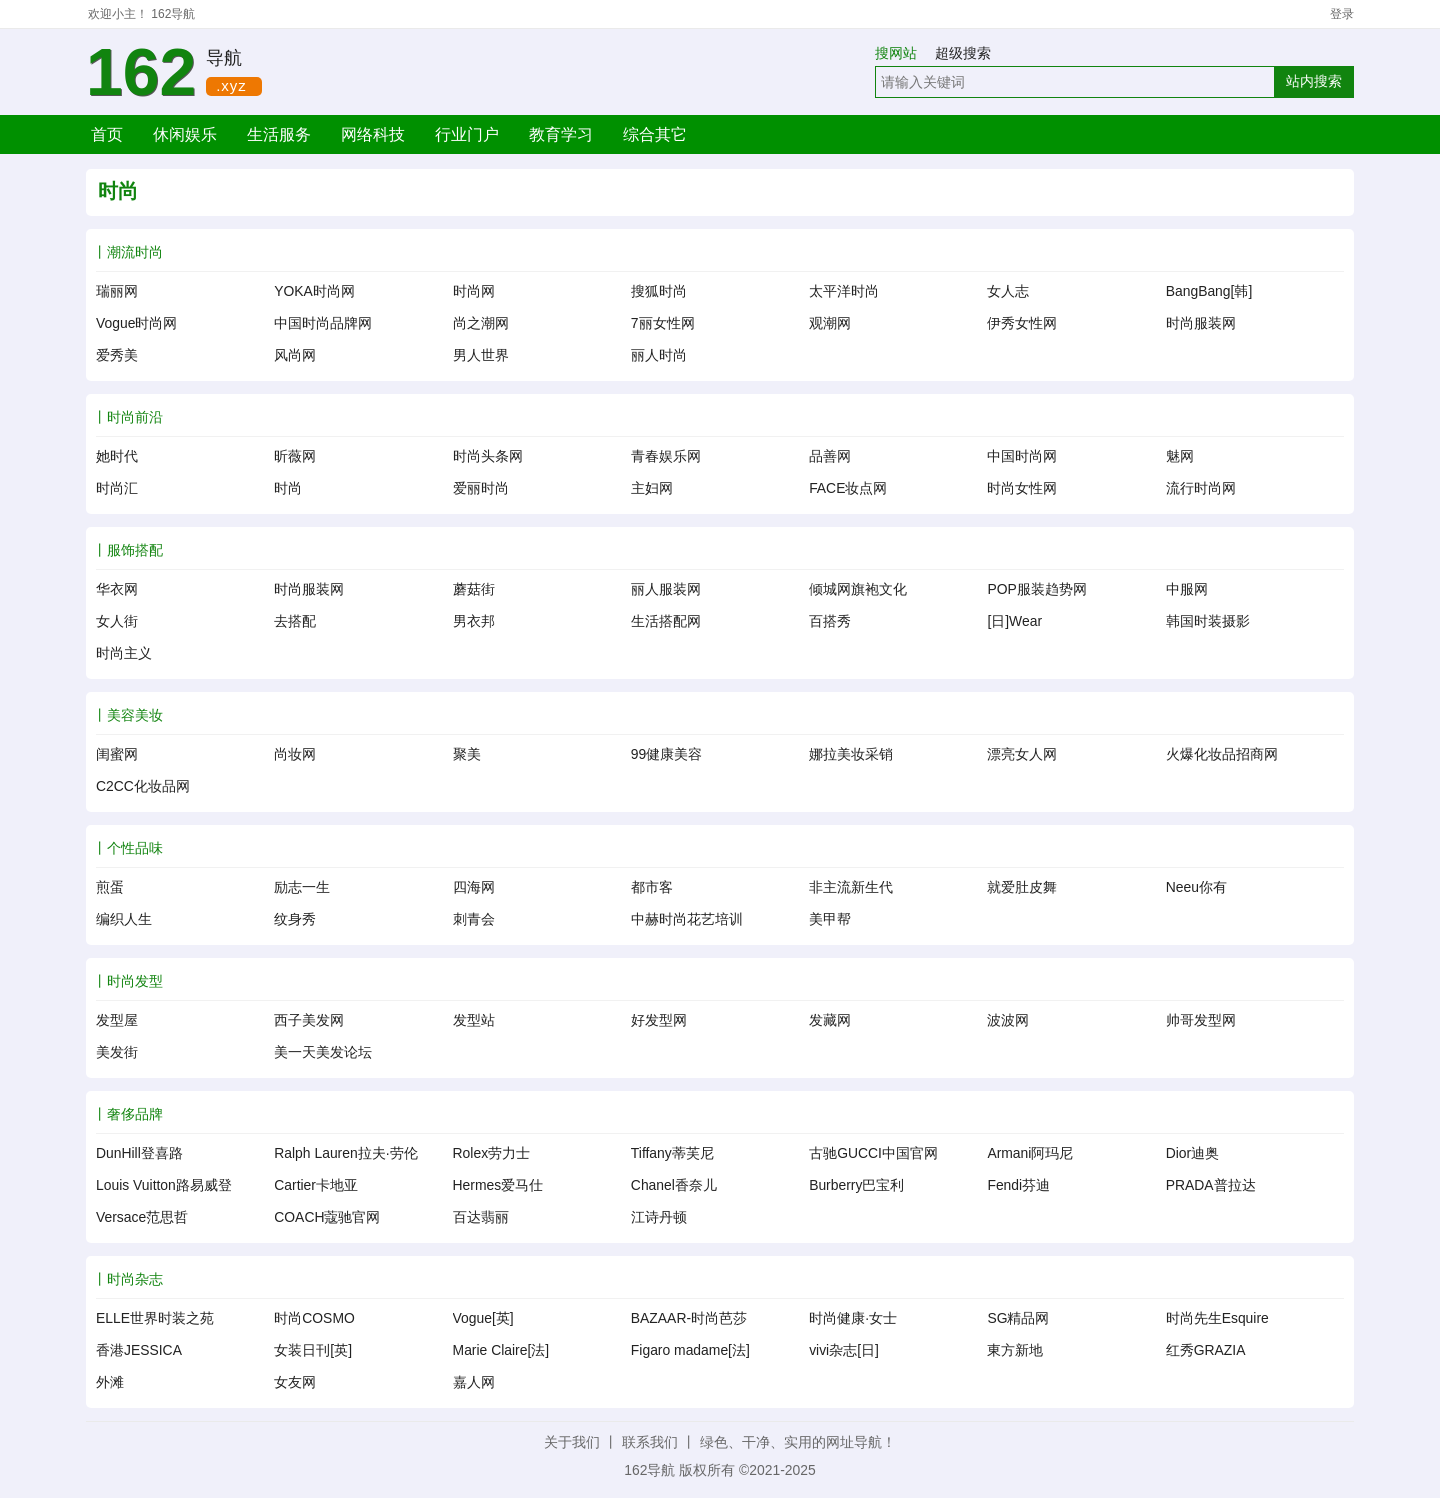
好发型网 (659, 1020)
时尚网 (474, 291)
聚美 (467, 754)
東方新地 (1015, 1350)
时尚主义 (124, 653)
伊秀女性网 (1022, 323)
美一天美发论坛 (323, 1052)
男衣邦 (474, 621)
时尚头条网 (488, 456)
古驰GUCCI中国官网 (873, 1153)
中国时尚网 (1022, 456)
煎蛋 (110, 887)
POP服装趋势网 (1036, 589)
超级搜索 (963, 53)
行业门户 (467, 134)
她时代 (117, 456)
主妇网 (652, 488)
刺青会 (474, 919)
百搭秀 (830, 621)
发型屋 (117, 1020)
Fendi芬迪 (1018, 1185)
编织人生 (124, 919)
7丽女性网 (663, 323)
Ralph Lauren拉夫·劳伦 (345, 1153)
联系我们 (650, 1442)
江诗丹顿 (659, 1217)
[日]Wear (1014, 621)
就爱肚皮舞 (1022, 887)
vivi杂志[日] (844, 1350)
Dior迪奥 (1192, 1153)
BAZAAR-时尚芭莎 (689, 1318)
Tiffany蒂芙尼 (672, 1153)
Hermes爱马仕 (498, 1185)
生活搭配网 (666, 621)
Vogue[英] (483, 1318)
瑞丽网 (117, 291)
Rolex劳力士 (492, 1153)
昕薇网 (295, 456)
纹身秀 (295, 919)
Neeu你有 (1196, 887)
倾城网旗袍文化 (858, 589)
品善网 (830, 456)
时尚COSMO (314, 1318)
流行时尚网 (1201, 488)
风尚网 (295, 355)
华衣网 (117, 589)
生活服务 (279, 134)
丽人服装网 (666, 589)
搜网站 (903, 53)
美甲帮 (830, 919)
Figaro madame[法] (690, 1350)
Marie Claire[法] (501, 1350)
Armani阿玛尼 (1030, 1153)
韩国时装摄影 (1208, 621)
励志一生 (302, 887)
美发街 (117, 1052)
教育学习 (561, 134)
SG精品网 (1018, 1318)
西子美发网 (309, 1020)
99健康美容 (666, 754)
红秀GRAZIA (1206, 1350)
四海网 (474, 887)
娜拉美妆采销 (851, 754)
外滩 (110, 1382)
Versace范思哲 (142, 1217)
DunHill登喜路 (139, 1153)
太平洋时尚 (844, 291)
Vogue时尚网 (136, 323)
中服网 (1187, 589)
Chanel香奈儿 (674, 1185)
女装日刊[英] (313, 1350)
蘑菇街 (474, 589)
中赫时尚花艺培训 (687, 919)
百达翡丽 (481, 1217)
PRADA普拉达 (1211, 1185)
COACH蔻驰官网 (327, 1217)
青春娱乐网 (666, 456)
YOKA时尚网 (314, 291)
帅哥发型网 (1201, 1020)
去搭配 (295, 621)
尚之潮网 (481, 323)
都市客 (652, 887)
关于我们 (572, 1442)
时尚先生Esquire (1217, 1318)
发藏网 (830, 1020)
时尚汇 (117, 488)
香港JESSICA (139, 1350)
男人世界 (481, 355)
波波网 (1008, 1020)
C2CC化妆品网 (143, 786)
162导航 (173, 14)
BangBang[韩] (1209, 291)
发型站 (474, 1020)
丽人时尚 (659, 355)
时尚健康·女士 (853, 1318)
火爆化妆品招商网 (1222, 754)
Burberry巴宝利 (856, 1185)
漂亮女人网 (1022, 754)
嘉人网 (474, 1382)
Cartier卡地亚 (316, 1185)
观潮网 (830, 323)
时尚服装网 (1201, 323)
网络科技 (373, 134)
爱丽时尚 (481, 488)
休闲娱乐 (185, 134)
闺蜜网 (117, 754)
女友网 (295, 1382)
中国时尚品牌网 (323, 323)
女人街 (117, 621)
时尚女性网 (1022, 488)
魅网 (1180, 456)
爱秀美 (117, 355)
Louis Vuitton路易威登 (164, 1185)
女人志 (1008, 291)
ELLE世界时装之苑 (155, 1318)
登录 (1342, 14)
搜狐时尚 (659, 291)
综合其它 (655, 134)
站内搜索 (1314, 81)
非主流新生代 (851, 887)
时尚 (288, 488)
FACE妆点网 (848, 488)
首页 (107, 134)
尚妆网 (295, 754)
